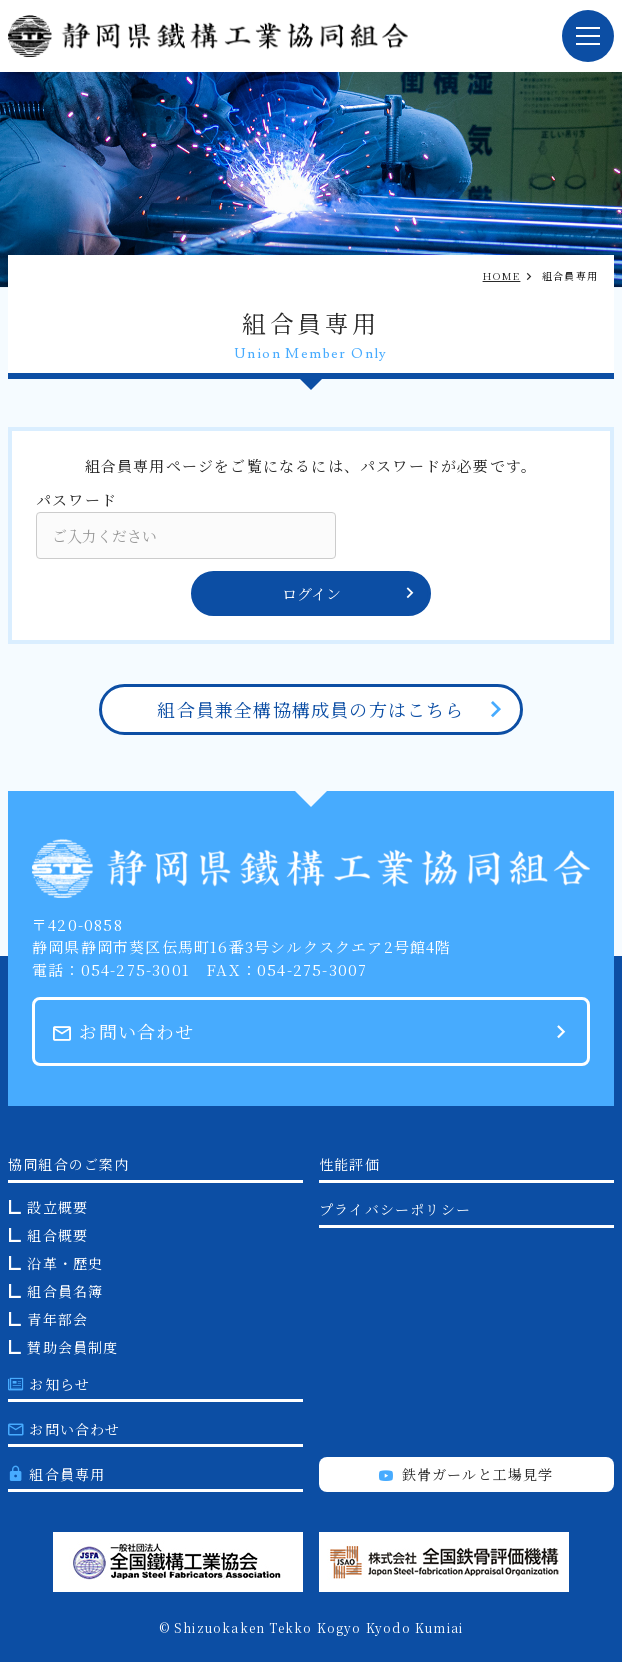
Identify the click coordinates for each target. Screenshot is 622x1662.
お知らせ (49, 1384)
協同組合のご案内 (69, 1164)
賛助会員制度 (72, 1347)
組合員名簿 (65, 1291)
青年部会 (57, 1319)
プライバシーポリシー (395, 1209)
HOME (502, 275)
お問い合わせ (124, 1031)
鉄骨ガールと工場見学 (466, 1474)
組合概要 (57, 1235)
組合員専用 (56, 1474)
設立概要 (57, 1207)
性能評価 (349, 1164)
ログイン (349, 593)
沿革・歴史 (65, 1263)
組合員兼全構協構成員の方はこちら (310, 709)
